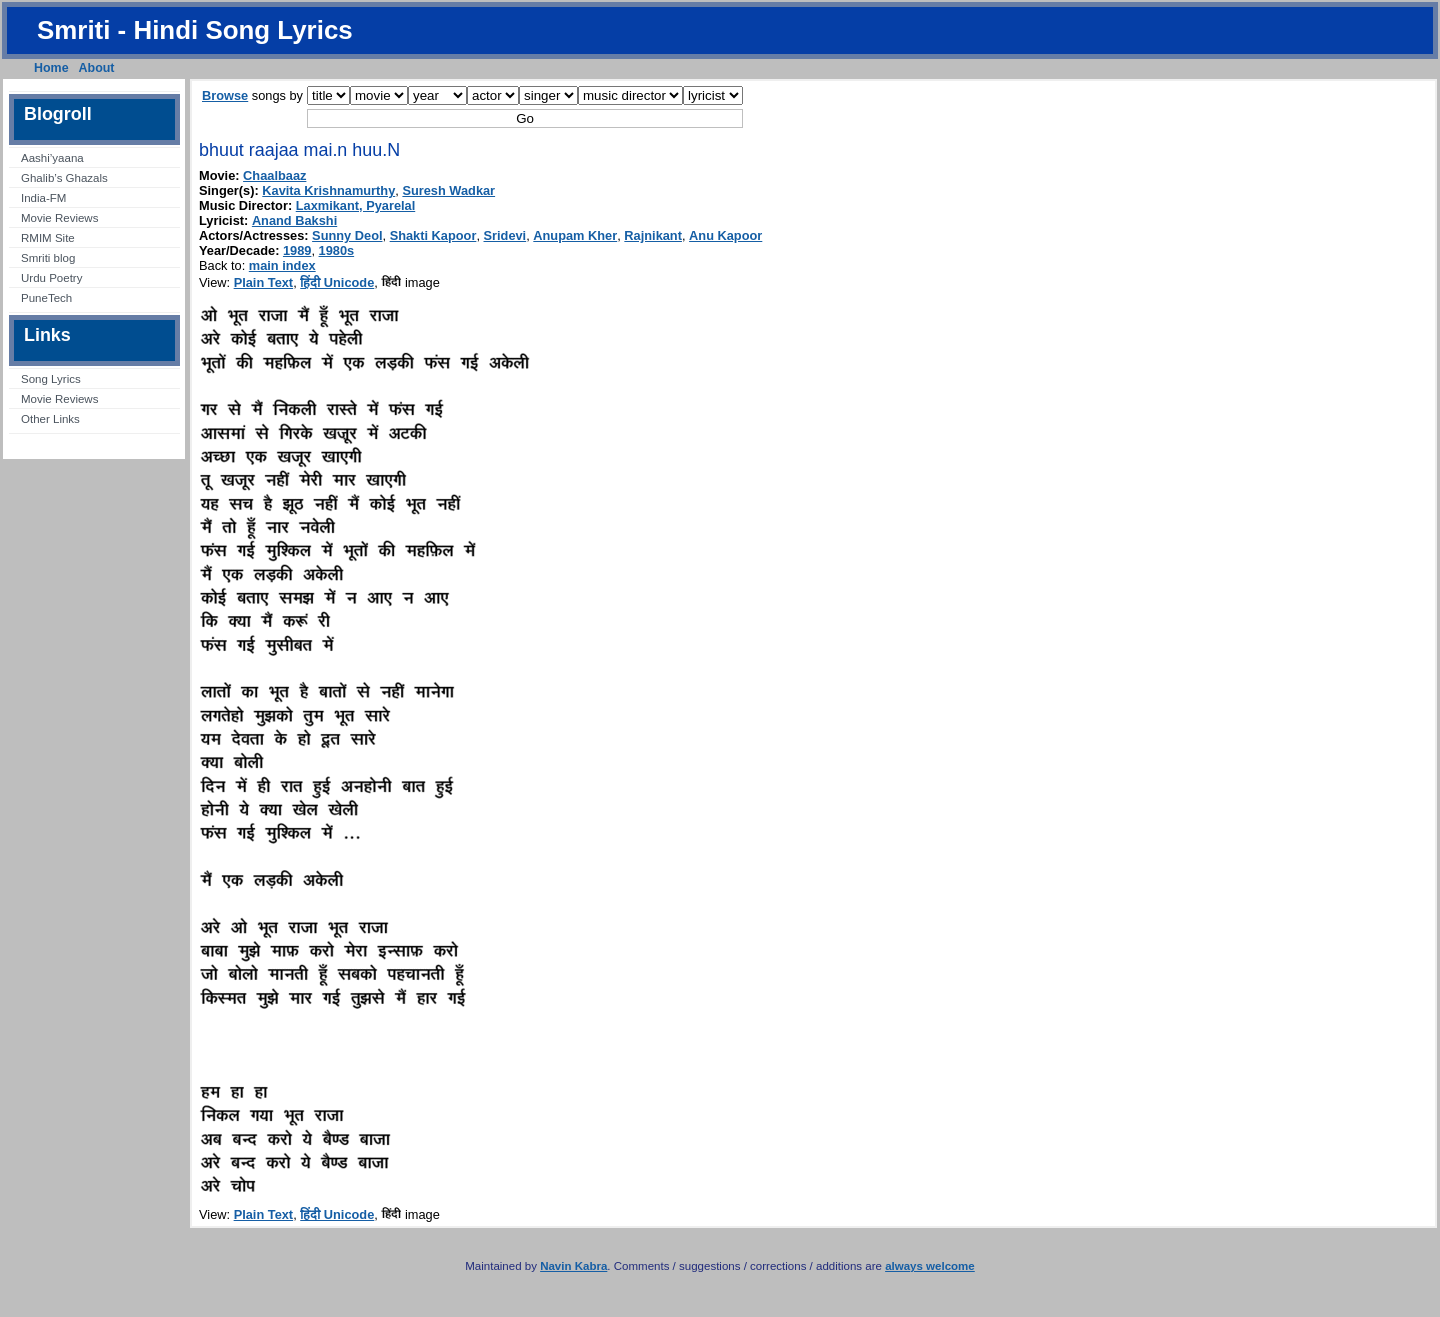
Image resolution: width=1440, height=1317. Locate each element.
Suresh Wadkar (448, 190)
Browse (225, 95)
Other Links (50, 419)
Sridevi (505, 235)
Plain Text (264, 282)
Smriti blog (48, 258)
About (97, 68)
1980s (337, 250)
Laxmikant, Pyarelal (356, 205)
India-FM (43, 198)
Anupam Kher (575, 235)
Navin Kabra (573, 1266)
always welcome (930, 1266)
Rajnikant (653, 235)
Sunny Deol (347, 235)
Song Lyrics (51, 379)
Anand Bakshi (294, 220)
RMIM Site (48, 238)
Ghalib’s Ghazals (64, 178)
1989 (297, 250)
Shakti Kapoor (433, 235)
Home (51, 68)
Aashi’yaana (52, 158)
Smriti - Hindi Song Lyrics (195, 30)
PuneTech (46, 298)
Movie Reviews (59, 218)
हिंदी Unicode (337, 282)
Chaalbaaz (274, 175)
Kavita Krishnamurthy (328, 190)
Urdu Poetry (51, 278)
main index (282, 265)
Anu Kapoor (725, 235)
